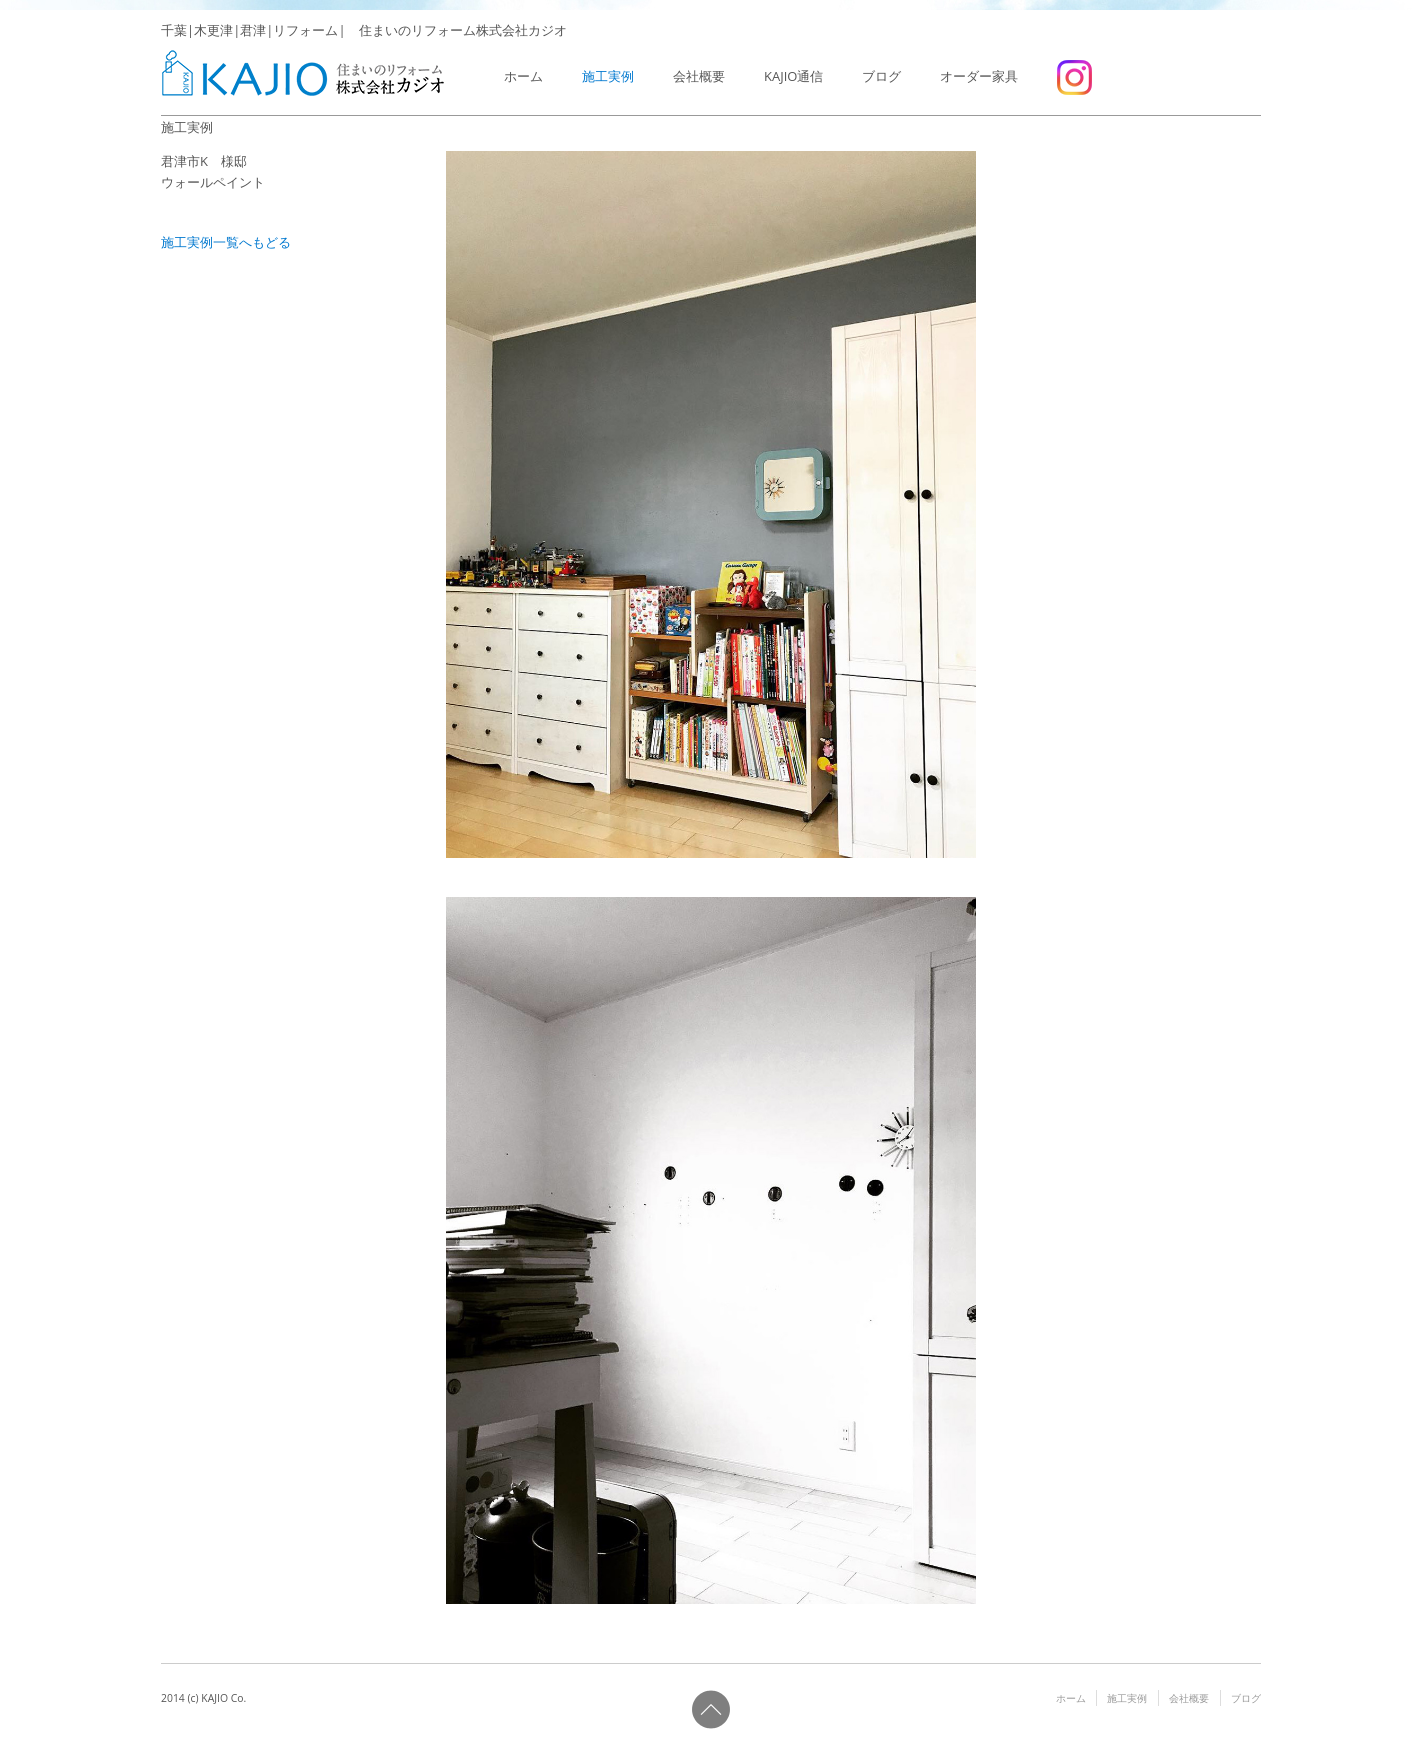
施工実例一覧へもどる (226, 242)
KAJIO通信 (793, 76)
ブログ (881, 76)
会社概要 (699, 76)
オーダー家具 (979, 76)
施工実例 (608, 76)
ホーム (523, 76)
